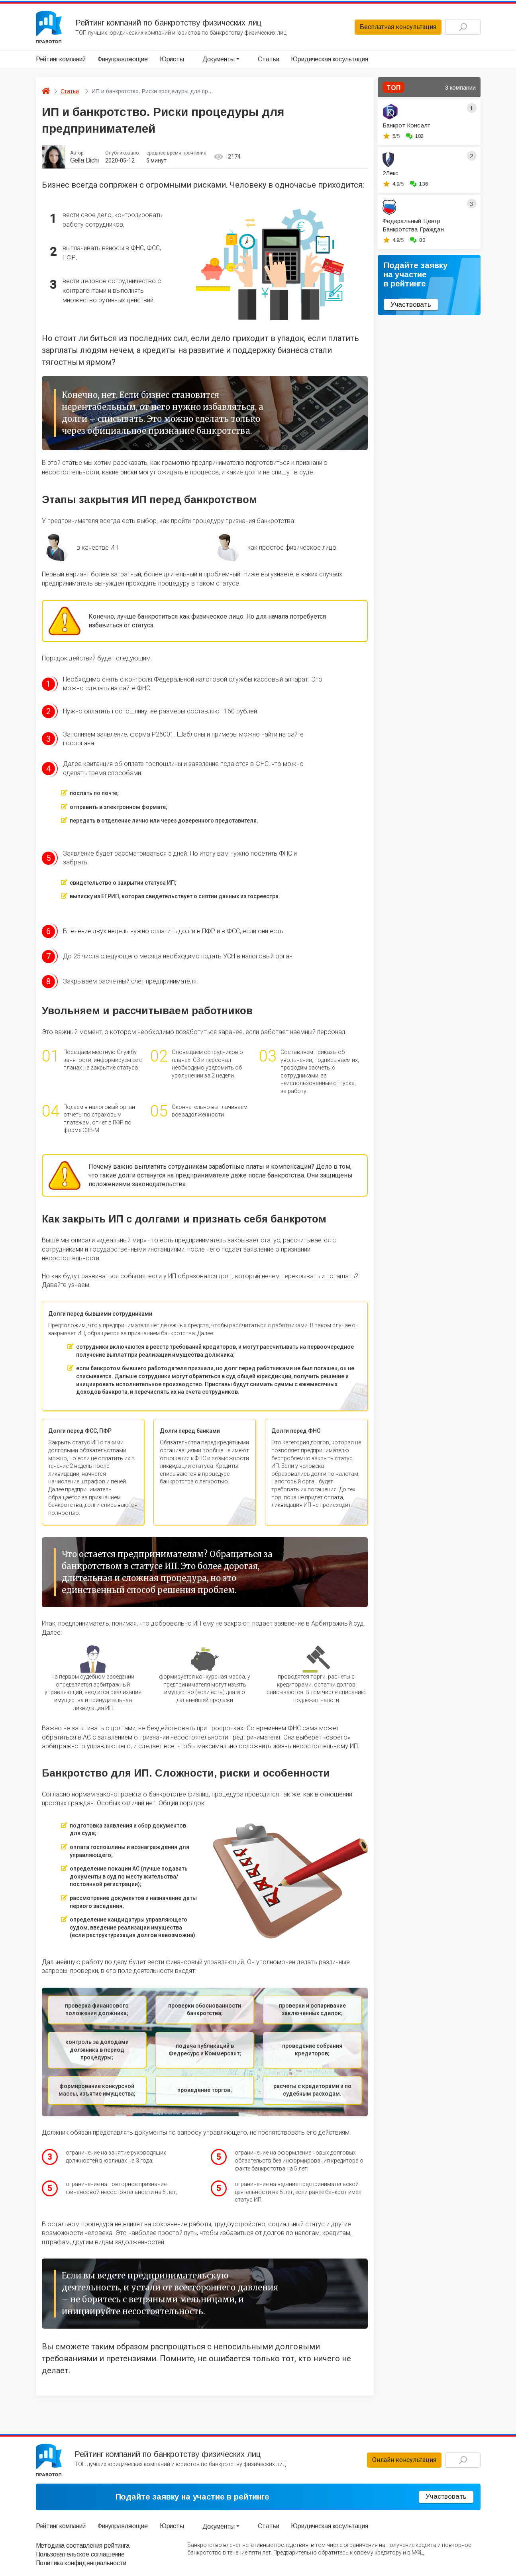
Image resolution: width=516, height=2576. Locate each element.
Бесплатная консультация (398, 27)
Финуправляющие (123, 59)
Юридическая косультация (329, 59)
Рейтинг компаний (61, 59)
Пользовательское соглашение (80, 2554)
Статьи (268, 59)
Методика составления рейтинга (82, 2545)
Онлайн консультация (404, 2460)
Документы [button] (218, 59)
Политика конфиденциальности (81, 2563)
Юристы (172, 59)
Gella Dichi (84, 160)
